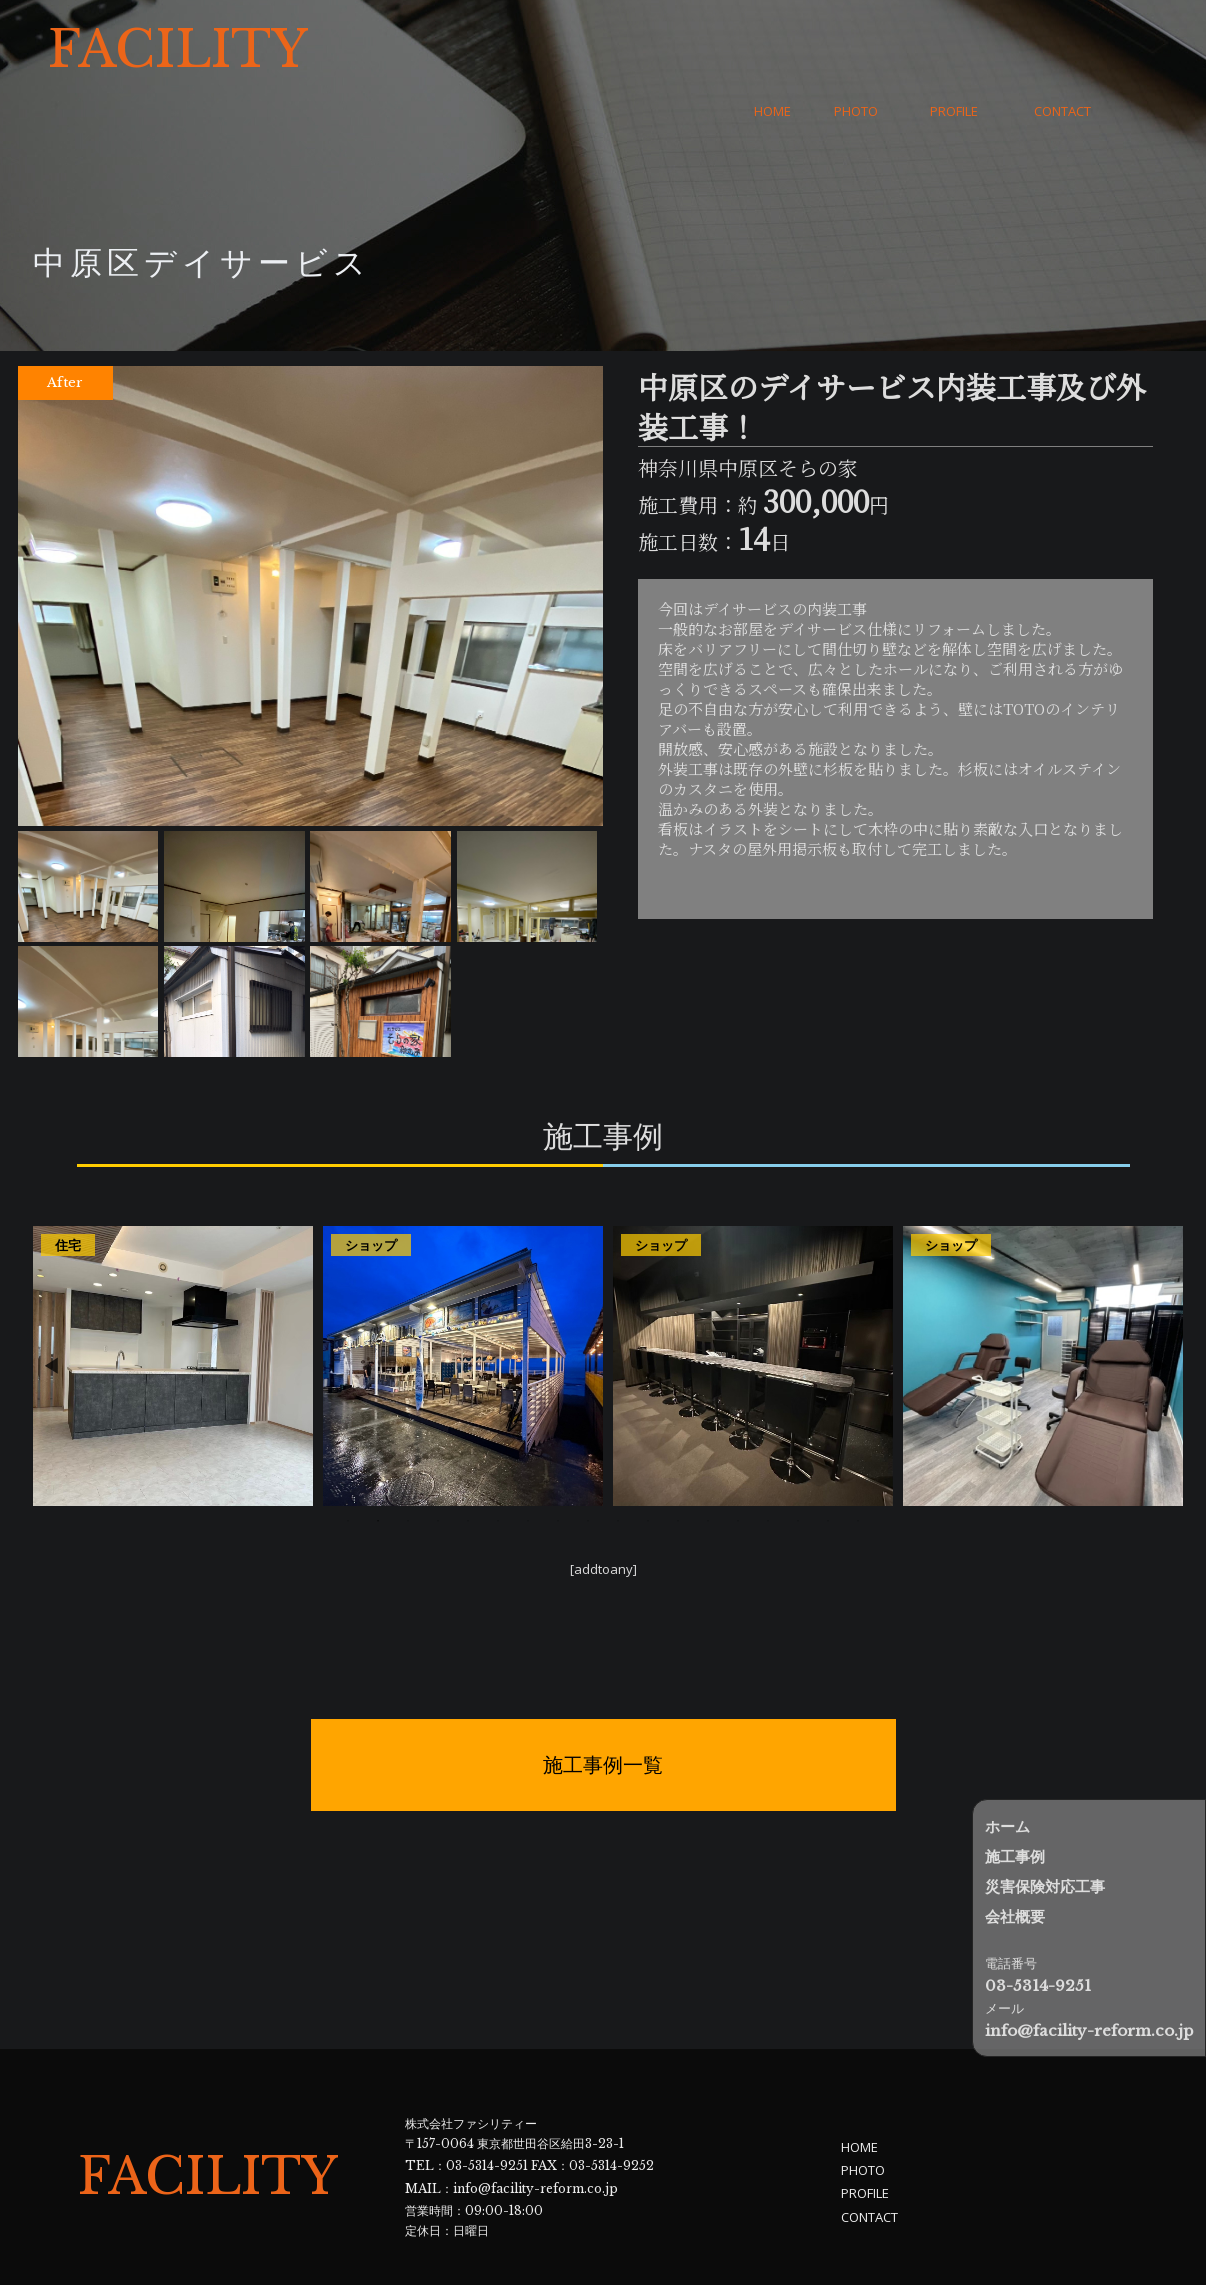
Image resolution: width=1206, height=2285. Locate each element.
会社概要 (1015, 1916)
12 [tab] (678, 1460)
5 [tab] (468, 1460)
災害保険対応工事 (1045, 1886)
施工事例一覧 (603, 1704)
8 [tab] (558, 1460)
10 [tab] (618, 1460)
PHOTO (856, 50)
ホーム (1007, 1826)
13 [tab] (708, 1460)
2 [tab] (378, 1460)
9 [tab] (588, 1460)
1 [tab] (348, 1460)
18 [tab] (858, 1460)
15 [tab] (768, 1460)
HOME (772, 50)
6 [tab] (498, 1460)
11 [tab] (648, 1460)
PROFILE (954, 50)
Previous (51, 1305)
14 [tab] (738, 1460)
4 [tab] (438, 1460)
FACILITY (178, 50)
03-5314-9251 (487, 2103)
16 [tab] (798, 1460)
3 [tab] (408, 1460)
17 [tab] (828, 1460)
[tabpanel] (173, 1305)
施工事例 (1015, 1856)
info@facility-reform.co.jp (535, 2123)
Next (1161, 1305)
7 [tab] (528, 1460)
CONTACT (1062, 50)
